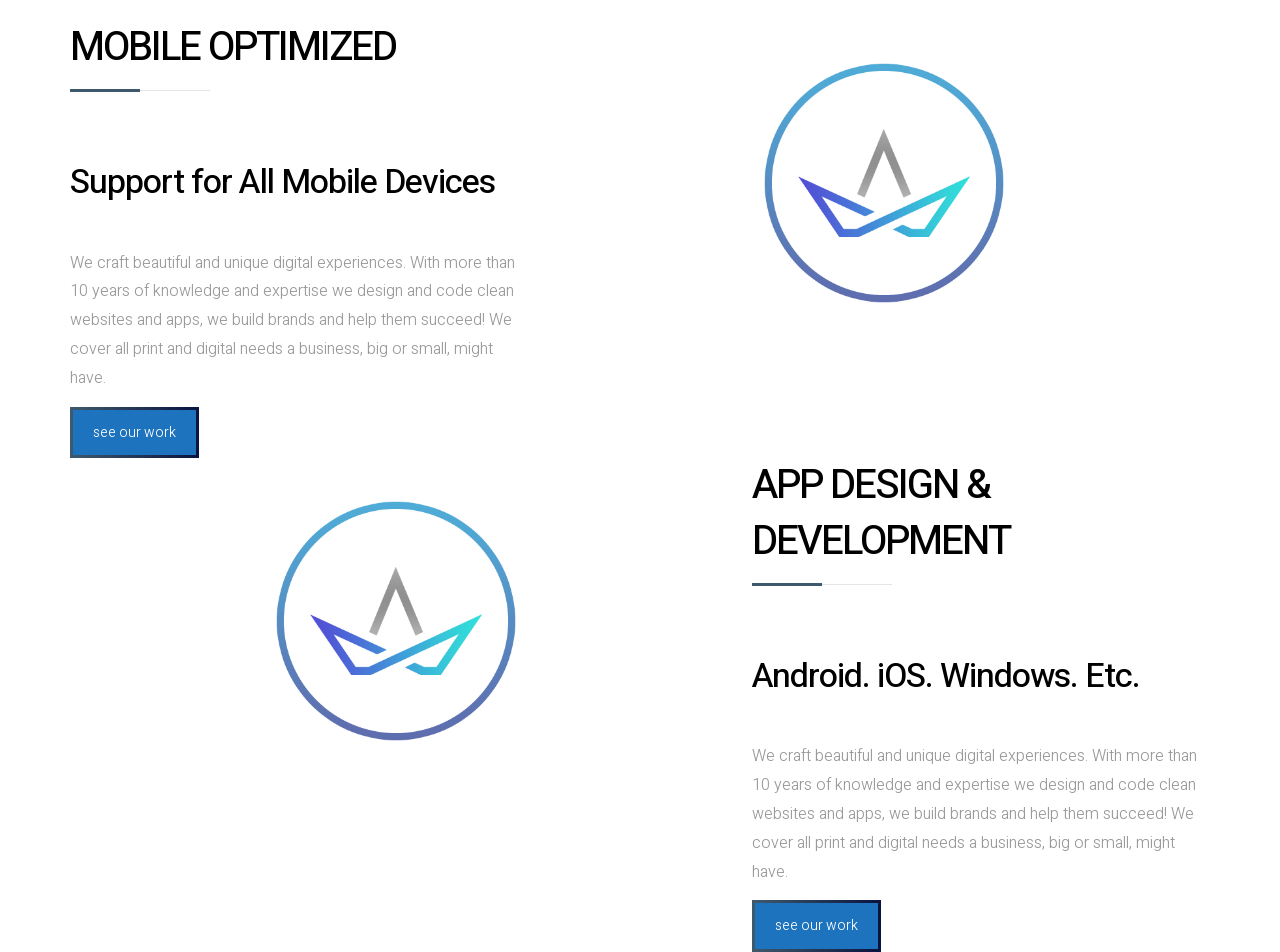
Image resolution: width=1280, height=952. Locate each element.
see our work (134, 432)
